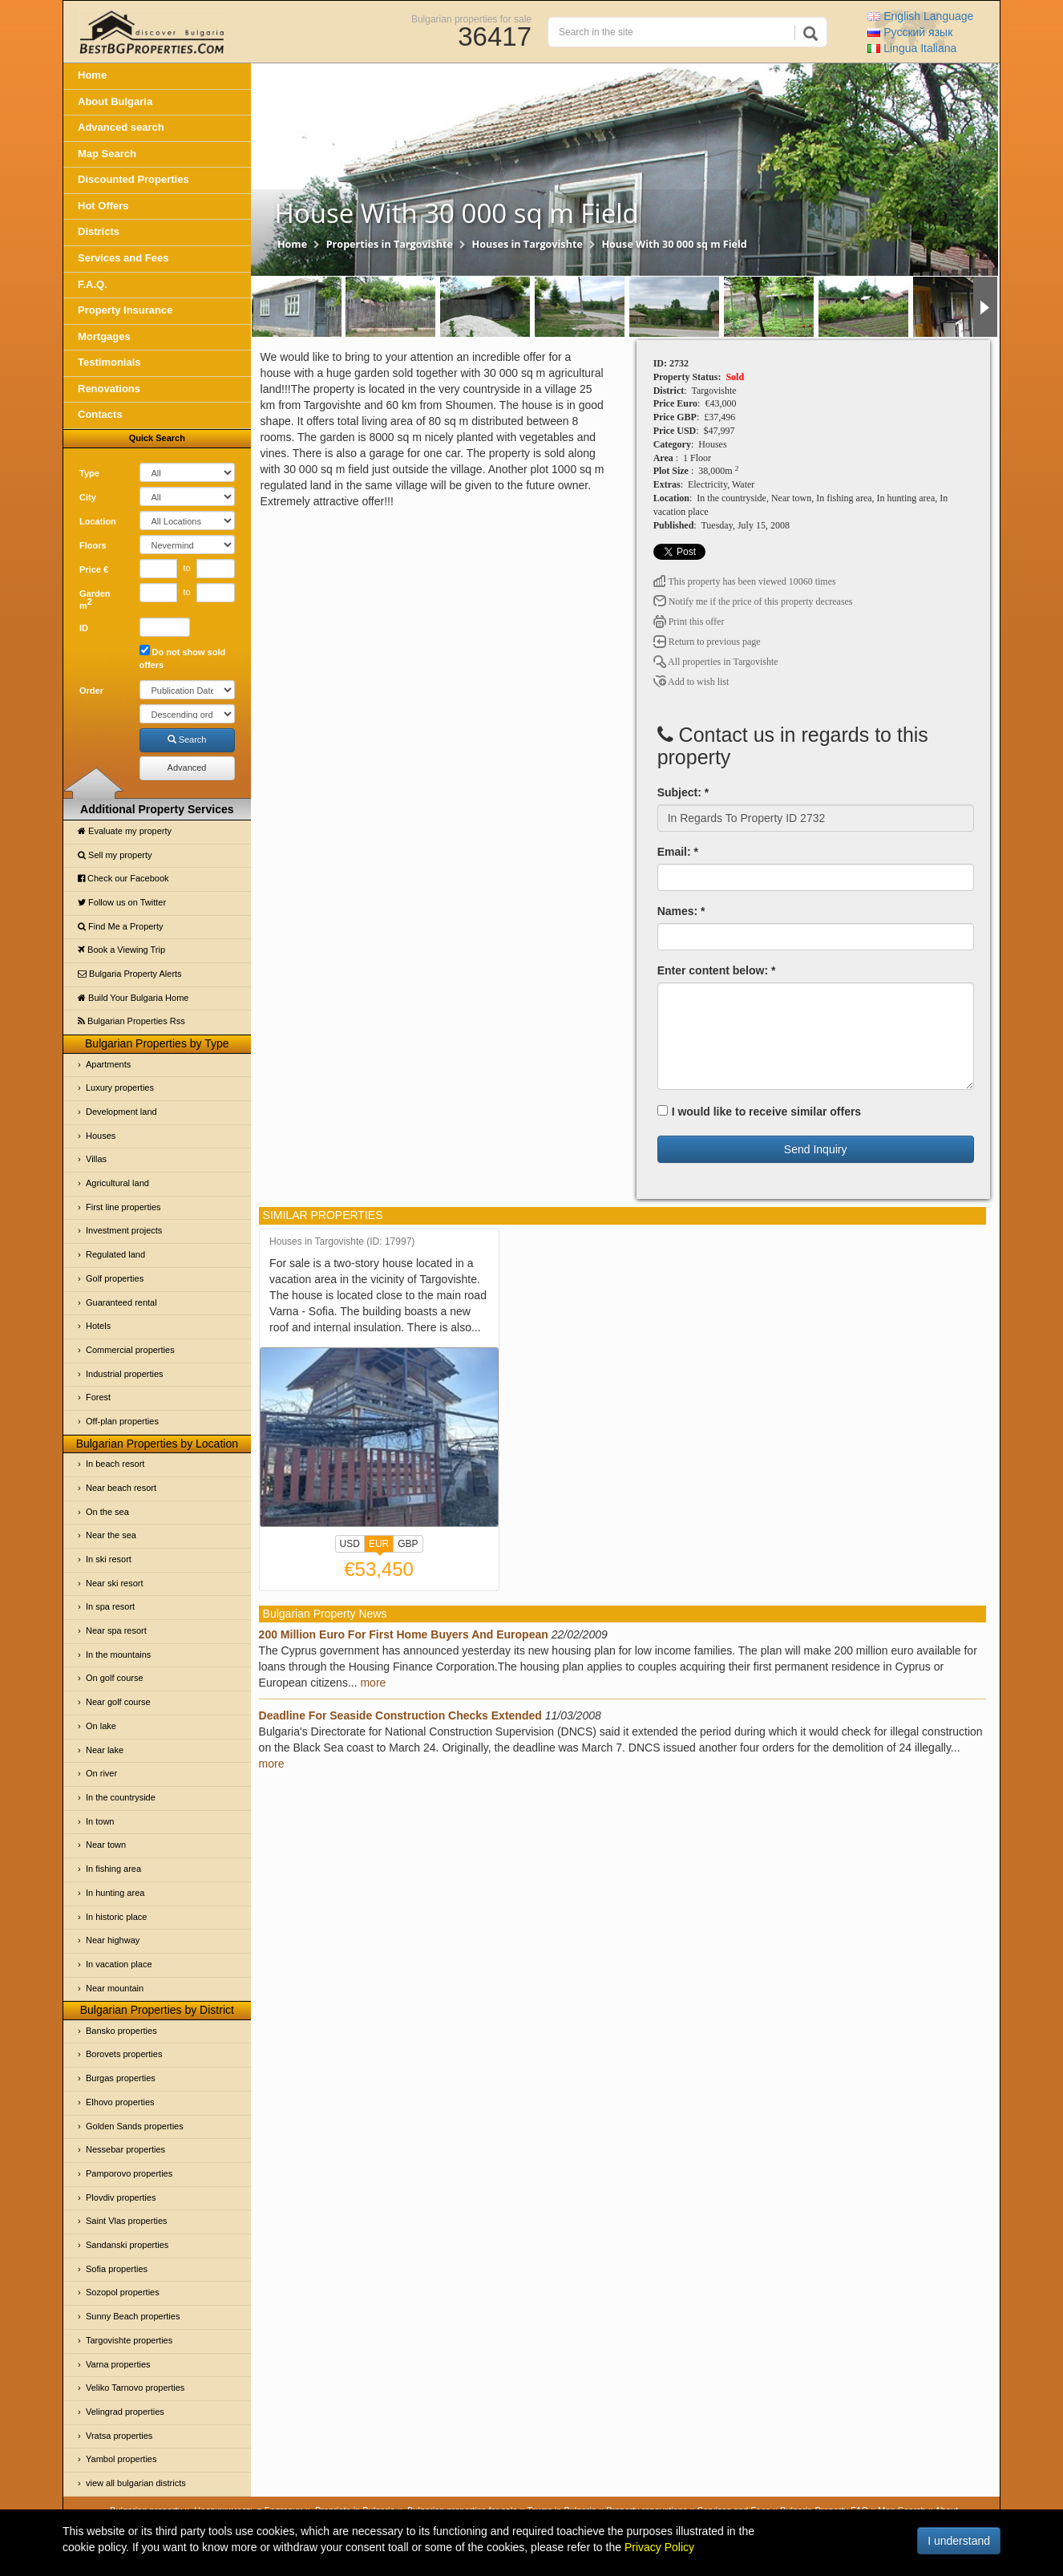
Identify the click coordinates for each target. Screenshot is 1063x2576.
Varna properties (118, 2364)
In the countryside (121, 1797)
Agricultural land (117, 1183)
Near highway (112, 1940)
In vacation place (119, 1964)
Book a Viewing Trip (121, 949)
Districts (98, 231)
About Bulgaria (115, 101)
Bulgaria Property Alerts (130, 973)
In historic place (116, 1917)
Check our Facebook (123, 878)
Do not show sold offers (182, 657)
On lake (101, 1726)
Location (97, 521)
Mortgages (104, 336)
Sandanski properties (127, 2245)
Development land (121, 1111)
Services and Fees (123, 258)
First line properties (123, 1207)
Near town (106, 1844)
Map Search (107, 154)
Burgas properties (121, 2078)
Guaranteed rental (121, 1302)
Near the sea (111, 1535)
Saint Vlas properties (127, 2221)
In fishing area (113, 1868)
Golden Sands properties (135, 2126)
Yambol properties (121, 2459)
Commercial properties (130, 1350)
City (87, 497)
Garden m (95, 600)
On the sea (107, 1512)
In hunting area (115, 1893)
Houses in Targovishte (527, 244)
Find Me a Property (121, 926)
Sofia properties (117, 2269)
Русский (909, 32)
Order (91, 690)
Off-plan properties (122, 1421)
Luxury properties (120, 1087)
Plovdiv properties (121, 2197)
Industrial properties (125, 1374)
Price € (93, 569)
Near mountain (114, 1988)
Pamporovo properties (129, 2173)
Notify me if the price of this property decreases (753, 601)
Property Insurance (125, 310)
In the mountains (118, 1654)
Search (187, 739)
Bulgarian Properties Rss (131, 1021)
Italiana (911, 48)
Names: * (681, 911)
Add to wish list (691, 681)
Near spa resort (116, 1630)
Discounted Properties (133, 179)
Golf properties (114, 1278)
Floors (93, 545)
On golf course (114, 1678)
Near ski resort (114, 1583)
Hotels (98, 1326)
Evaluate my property (125, 831)
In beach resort (115, 1463)
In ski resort (108, 1559)
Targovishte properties (129, 2340)
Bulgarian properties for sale (471, 18)
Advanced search (121, 127)
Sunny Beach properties (133, 2316)
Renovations (109, 389)
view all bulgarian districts (136, 2483)
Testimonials (109, 362)
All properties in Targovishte (715, 661)
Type (89, 473)
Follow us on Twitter (122, 902)
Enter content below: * (716, 970)
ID (83, 628)
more (373, 1682)
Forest (98, 1397)
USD (350, 1543)
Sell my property (115, 855)
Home (92, 75)
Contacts (100, 414)
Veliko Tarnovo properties (135, 2387)
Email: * (677, 851)
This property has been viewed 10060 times (744, 581)
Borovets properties (124, 2054)
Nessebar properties (125, 2149)
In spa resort (110, 1606)
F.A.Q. (92, 284)
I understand (959, 2540)
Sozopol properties (123, 2292)
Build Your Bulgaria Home (133, 997)
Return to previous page (707, 641)
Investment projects (124, 1230)
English (920, 16)
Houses (100, 1135)
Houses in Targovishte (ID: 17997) (341, 1242)
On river (101, 1773)
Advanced (187, 767)
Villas (96, 1159)
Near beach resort (121, 1488)
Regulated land (115, 1254)
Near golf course (118, 1702)
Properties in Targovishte (389, 244)
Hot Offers (103, 206)
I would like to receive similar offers (759, 1111)
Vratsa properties (119, 2435)
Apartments (108, 1064)
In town (100, 1821)
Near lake (104, 1750)
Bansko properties (121, 2030)
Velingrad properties (125, 2411)
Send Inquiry (815, 1149)
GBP (408, 1543)
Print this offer (689, 621)
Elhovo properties (120, 2102)
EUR (379, 1545)
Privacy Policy (659, 2547)
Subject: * (683, 792)
